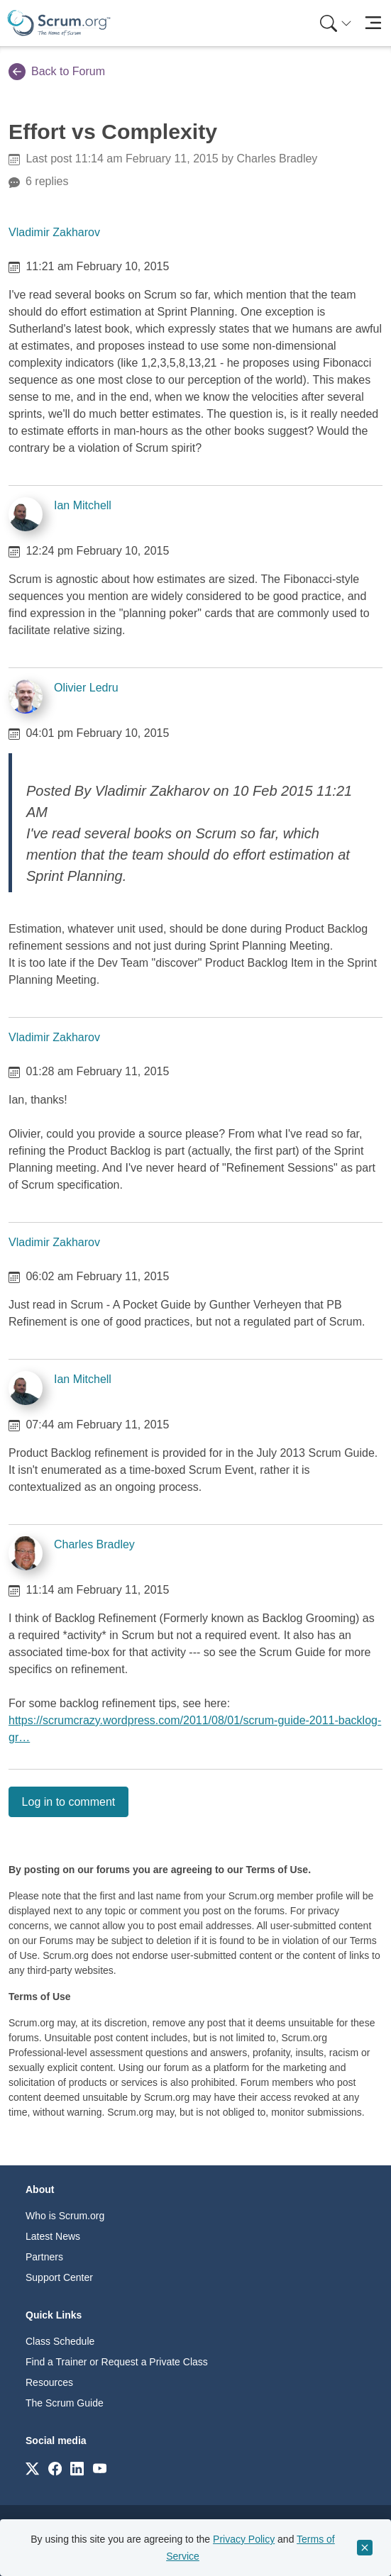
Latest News (53, 2236)
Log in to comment (69, 1802)
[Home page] (59, 23)
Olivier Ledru (86, 688)
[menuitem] (334, 23)
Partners (44, 2257)
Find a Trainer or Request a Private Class (117, 2361)
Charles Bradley (94, 1544)
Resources (49, 2382)
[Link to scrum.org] (32, 2468)
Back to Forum (57, 71)
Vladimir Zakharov (54, 232)
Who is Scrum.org (65, 2215)
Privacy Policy (244, 2539)
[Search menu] (335, 23)
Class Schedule (60, 2341)
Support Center (59, 2277)
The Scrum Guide (65, 2403)
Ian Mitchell (82, 505)
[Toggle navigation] (372, 23)
